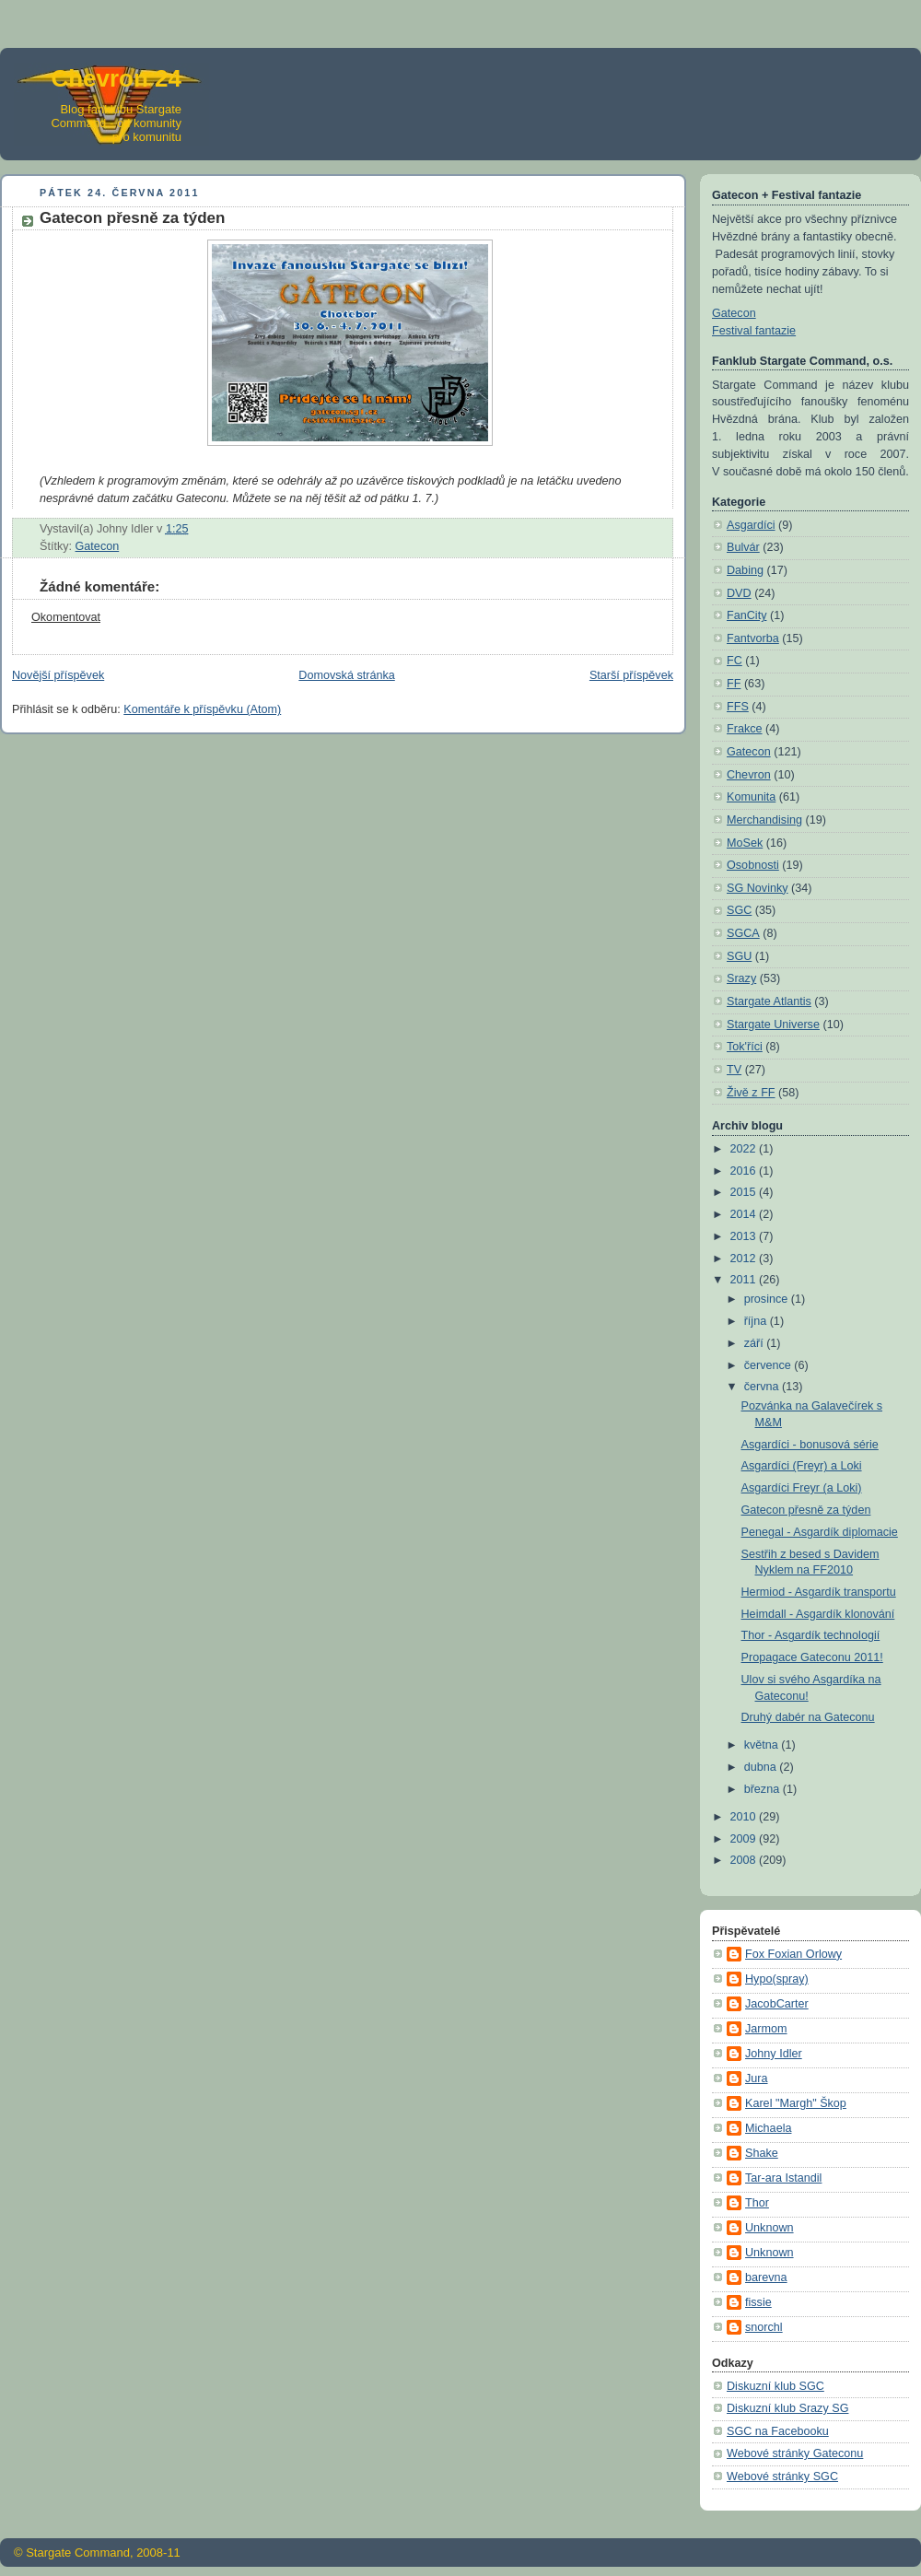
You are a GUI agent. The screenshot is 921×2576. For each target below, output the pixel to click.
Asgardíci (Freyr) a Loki (801, 1465)
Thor (757, 2202)
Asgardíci (751, 525)
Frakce (745, 728)
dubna (762, 1767)
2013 (745, 1236)
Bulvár (743, 547)
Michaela (768, 2128)
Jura (756, 2078)
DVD (739, 593)
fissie (758, 2302)
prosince (767, 1299)
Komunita (751, 796)
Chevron (749, 774)
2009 (745, 1838)
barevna (766, 2277)
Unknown (769, 2227)
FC (734, 660)
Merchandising (764, 820)
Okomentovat (65, 617)
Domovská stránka (346, 675)
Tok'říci (745, 1046)
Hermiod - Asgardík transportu (818, 1592)
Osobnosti (753, 865)
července (769, 1365)
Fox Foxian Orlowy (793, 1954)
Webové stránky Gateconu (795, 2453)
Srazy (741, 978)
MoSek (745, 843)
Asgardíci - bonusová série (810, 1444)
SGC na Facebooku (778, 2431)
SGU (739, 956)
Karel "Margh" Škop (795, 2103)
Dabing (745, 570)
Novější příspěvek (58, 675)
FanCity (746, 615)
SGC (739, 910)
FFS (738, 706)
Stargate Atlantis (769, 1001)
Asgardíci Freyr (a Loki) (801, 1487)
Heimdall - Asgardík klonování (818, 1614)
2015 (745, 1192)
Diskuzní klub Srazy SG (787, 2408)
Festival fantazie (754, 330)
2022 (745, 1148)
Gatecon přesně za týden (806, 1510)
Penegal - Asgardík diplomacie (819, 1532)
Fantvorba (753, 638)
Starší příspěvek (631, 675)
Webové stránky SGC (782, 2476)
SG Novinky (757, 888)
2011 (745, 1279)
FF (733, 683)
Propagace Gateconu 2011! (812, 1657)
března (763, 1789)
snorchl (764, 2327)
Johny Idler (773, 2053)
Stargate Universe (773, 1024)
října (757, 1321)
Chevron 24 (116, 78)
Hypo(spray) (777, 1979)
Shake (761, 2153)
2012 (745, 1258)
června (763, 1386)
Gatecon (98, 546)
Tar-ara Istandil (783, 2178)
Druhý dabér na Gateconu (808, 1717)
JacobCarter (777, 2003)
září (755, 1343)
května (763, 1745)
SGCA (743, 933)
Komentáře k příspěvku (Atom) (202, 709)
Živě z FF (751, 1092)
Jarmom (766, 2028)
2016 (745, 1171)
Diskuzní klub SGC (775, 2386)
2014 (745, 1214)
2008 (745, 1860)
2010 (745, 1816)
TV (734, 1069)
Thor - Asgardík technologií (810, 1635)
